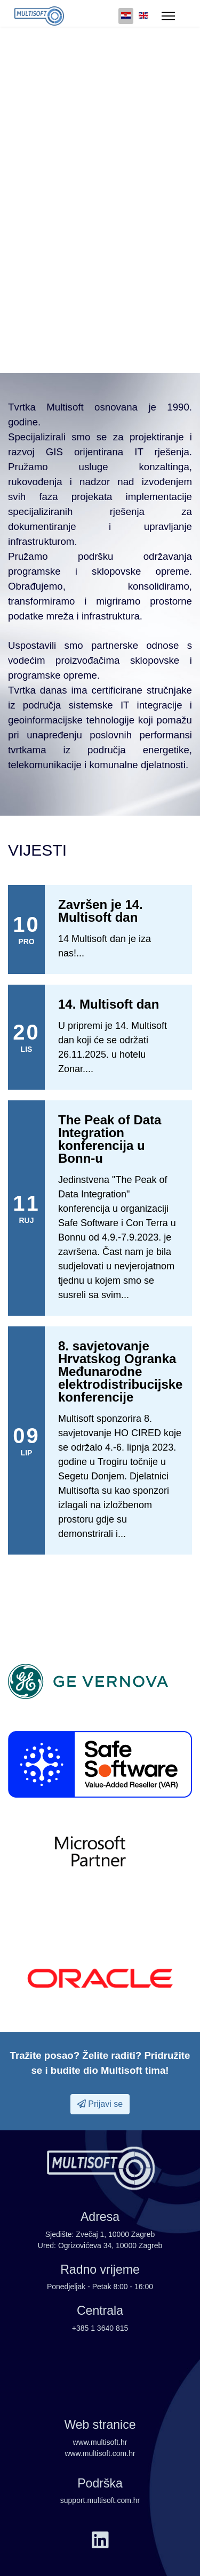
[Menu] (168, 16)
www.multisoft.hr (100, 2442)
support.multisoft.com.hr (100, 2500)
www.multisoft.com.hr (100, 2453)
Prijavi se (100, 2103)
